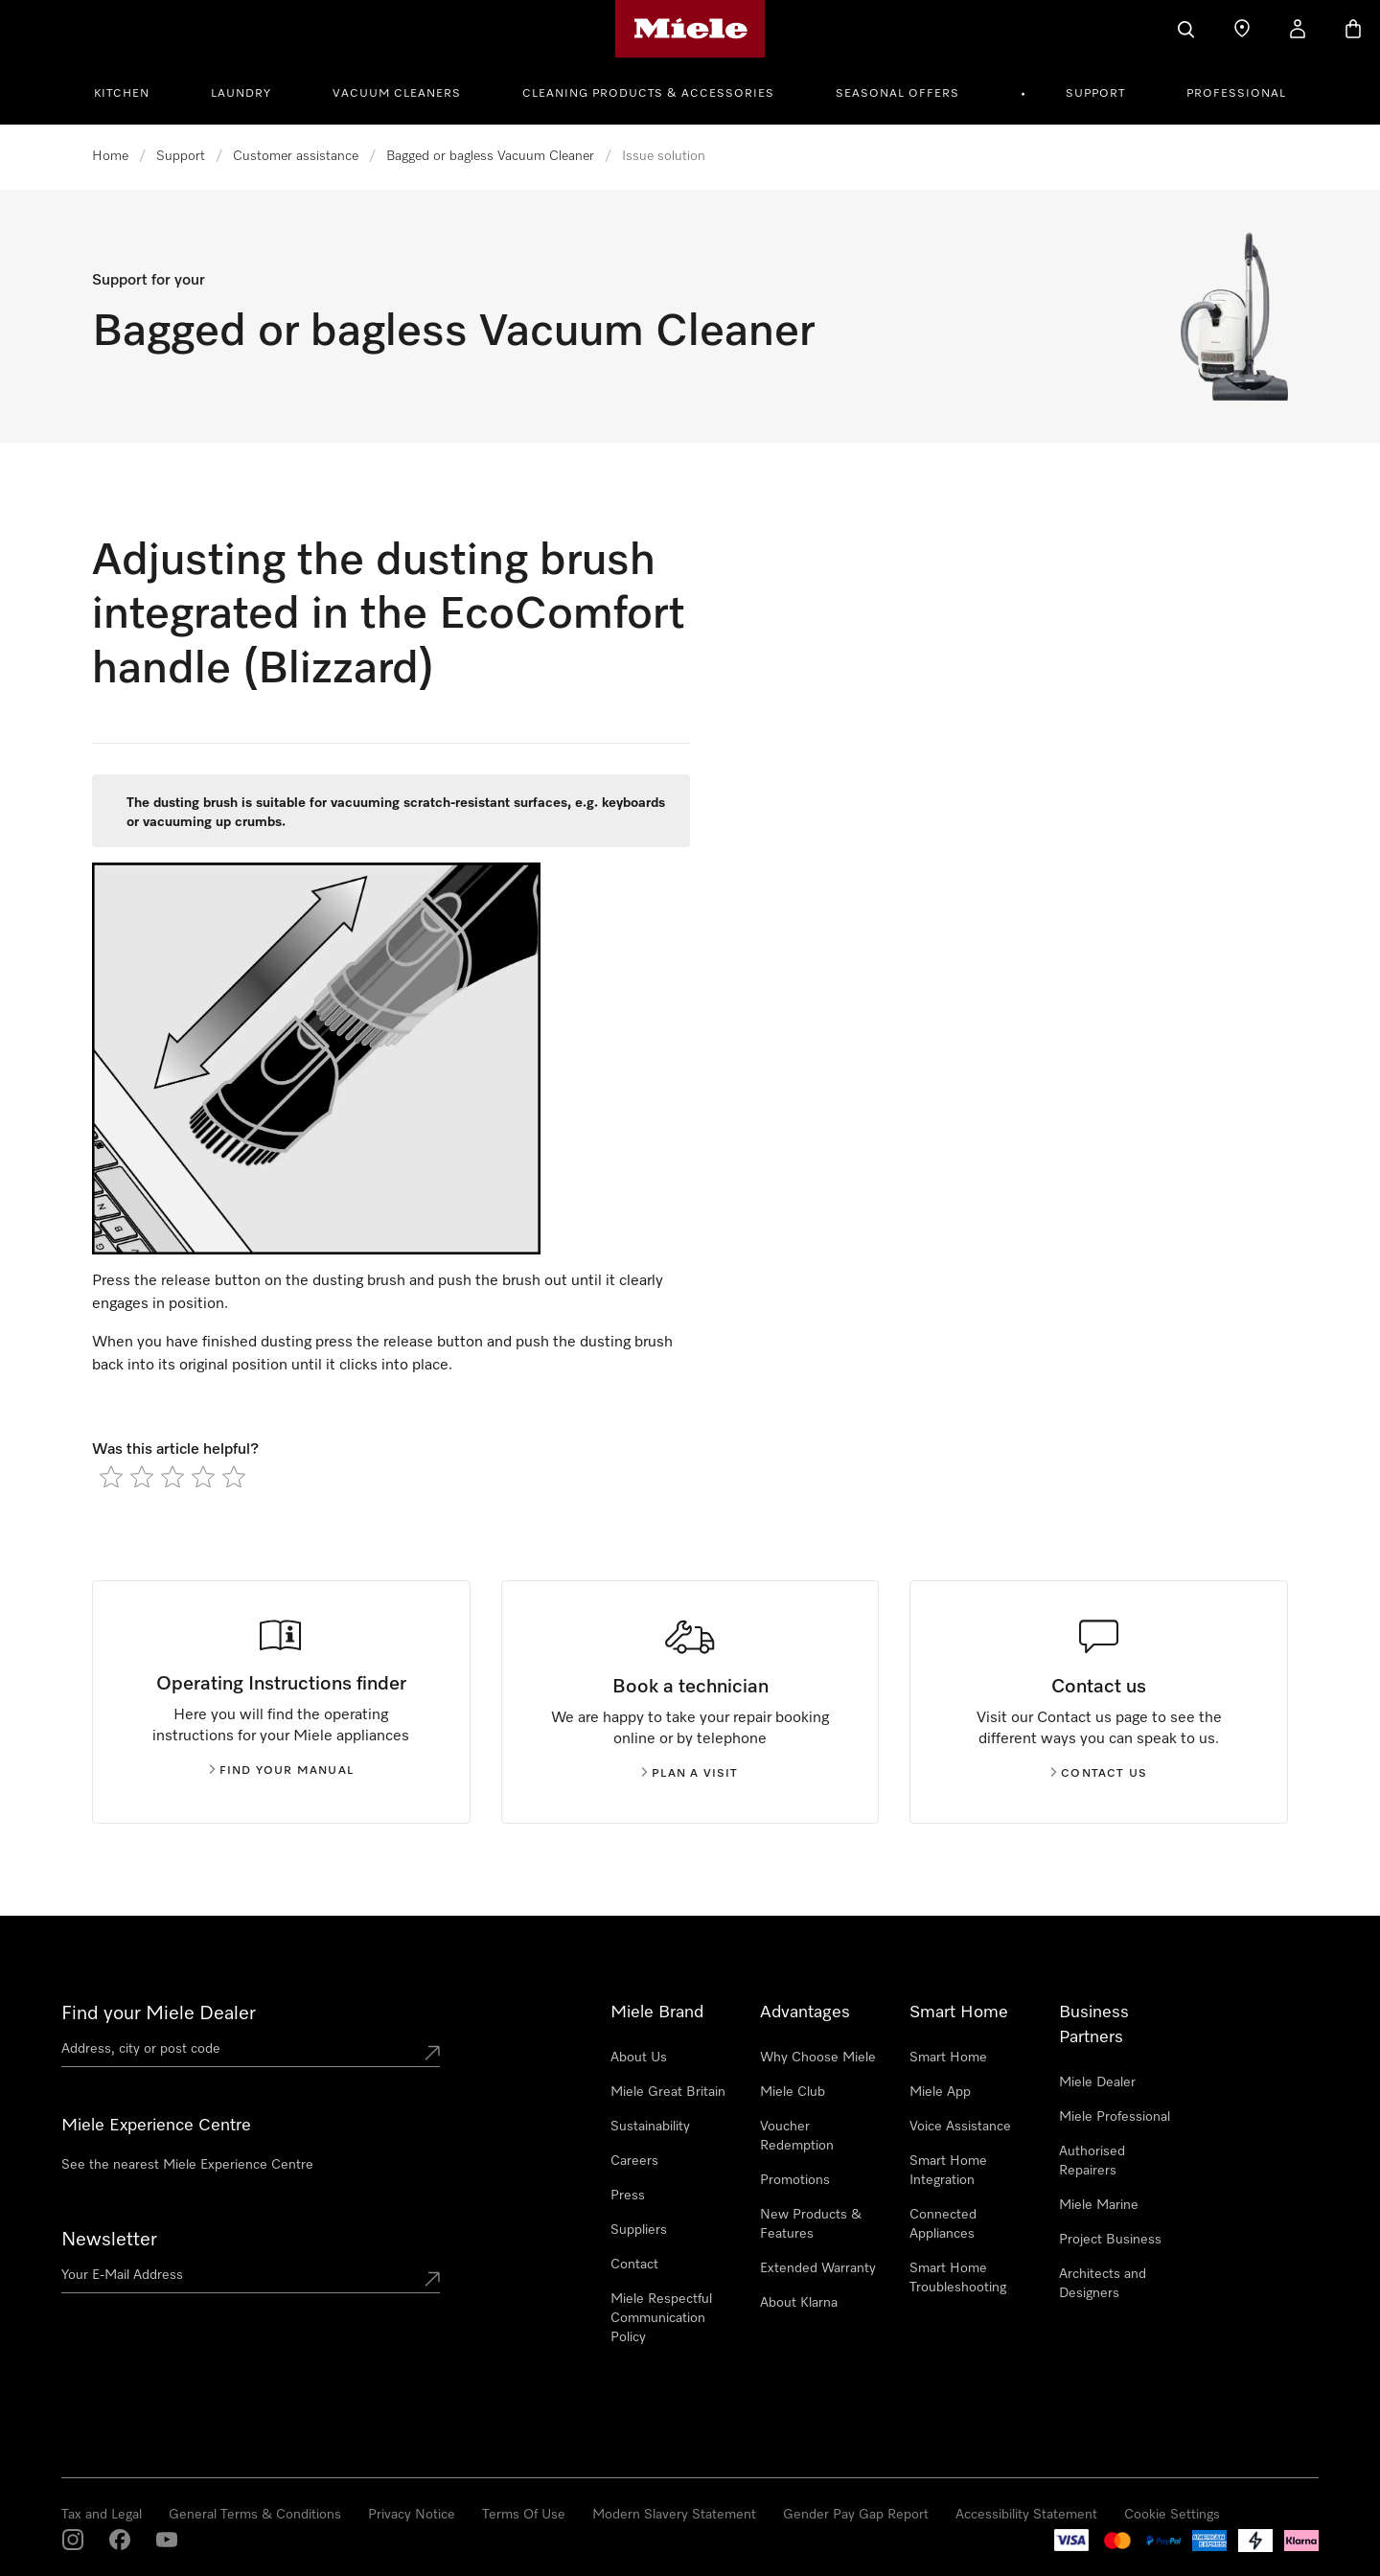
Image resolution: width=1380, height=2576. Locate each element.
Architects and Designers (1102, 2283)
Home (110, 156)
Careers (634, 2161)
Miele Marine (1098, 2205)
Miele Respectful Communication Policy (661, 2318)
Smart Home (948, 2057)
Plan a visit (689, 1774)
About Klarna (799, 2303)
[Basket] (1353, 28)
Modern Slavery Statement (674, 2514)
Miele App (940, 2092)
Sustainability (650, 2126)
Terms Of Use (523, 2514)
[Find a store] (1242, 28)
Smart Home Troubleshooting (957, 2278)
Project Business (1110, 2239)
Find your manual (281, 1771)
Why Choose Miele (818, 2057)
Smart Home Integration (948, 2170)
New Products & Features (811, 2224)
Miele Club (792, 2092)
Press (627, 2195)
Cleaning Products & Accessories (648, 94)
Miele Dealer (1097, 2082)
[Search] (1186, 28)
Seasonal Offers (897, 94)
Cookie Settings (1172, 2514)
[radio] (111, 1476)
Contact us (1098, 1774)
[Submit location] (432, 2052)
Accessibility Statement (1026, 2514)
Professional (1236, 94)
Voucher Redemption (797, 2136)
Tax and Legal (101, 2514)
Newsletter (109, 2239)
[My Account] (1297, 28)
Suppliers (638, 2230)
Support (1095, 94)
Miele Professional (1114, 2117)
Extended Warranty (818, 2268)
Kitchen (122, 94)
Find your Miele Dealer (158, 2013)
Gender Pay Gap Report (856, 2514)
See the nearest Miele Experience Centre (187, 2165)
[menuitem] (132, 91)
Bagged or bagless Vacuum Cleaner (490, 156)
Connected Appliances (943, 2224)
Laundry (241, 94)
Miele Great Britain (667, 2092)
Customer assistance (295, 156)
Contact (634, 2264)
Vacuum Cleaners (397, 94)
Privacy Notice (411, 2514)
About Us (638, 2057)
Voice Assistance (960, 2126)
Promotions (795, 2180)
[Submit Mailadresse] (432, 2279)
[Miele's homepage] (690, 29)
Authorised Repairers (1092, 2161)
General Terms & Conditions (255, 2514)
